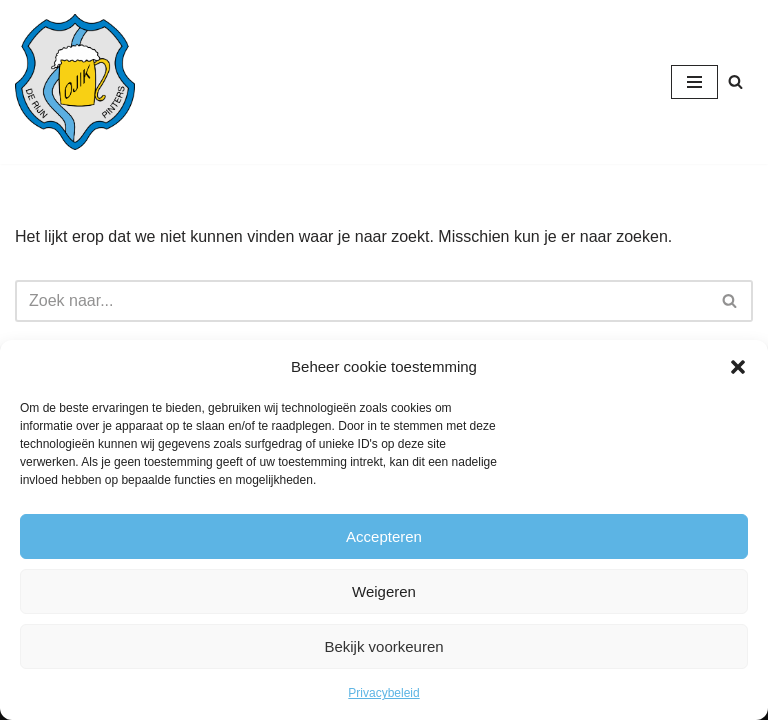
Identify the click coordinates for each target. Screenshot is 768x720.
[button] (738, 367)
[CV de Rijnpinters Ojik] (75, 82)
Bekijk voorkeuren (383, 646)
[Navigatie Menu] (694, 82)
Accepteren (384, 536)
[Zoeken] (735, 81)
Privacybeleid (383, 693)
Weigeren (384, 591)
